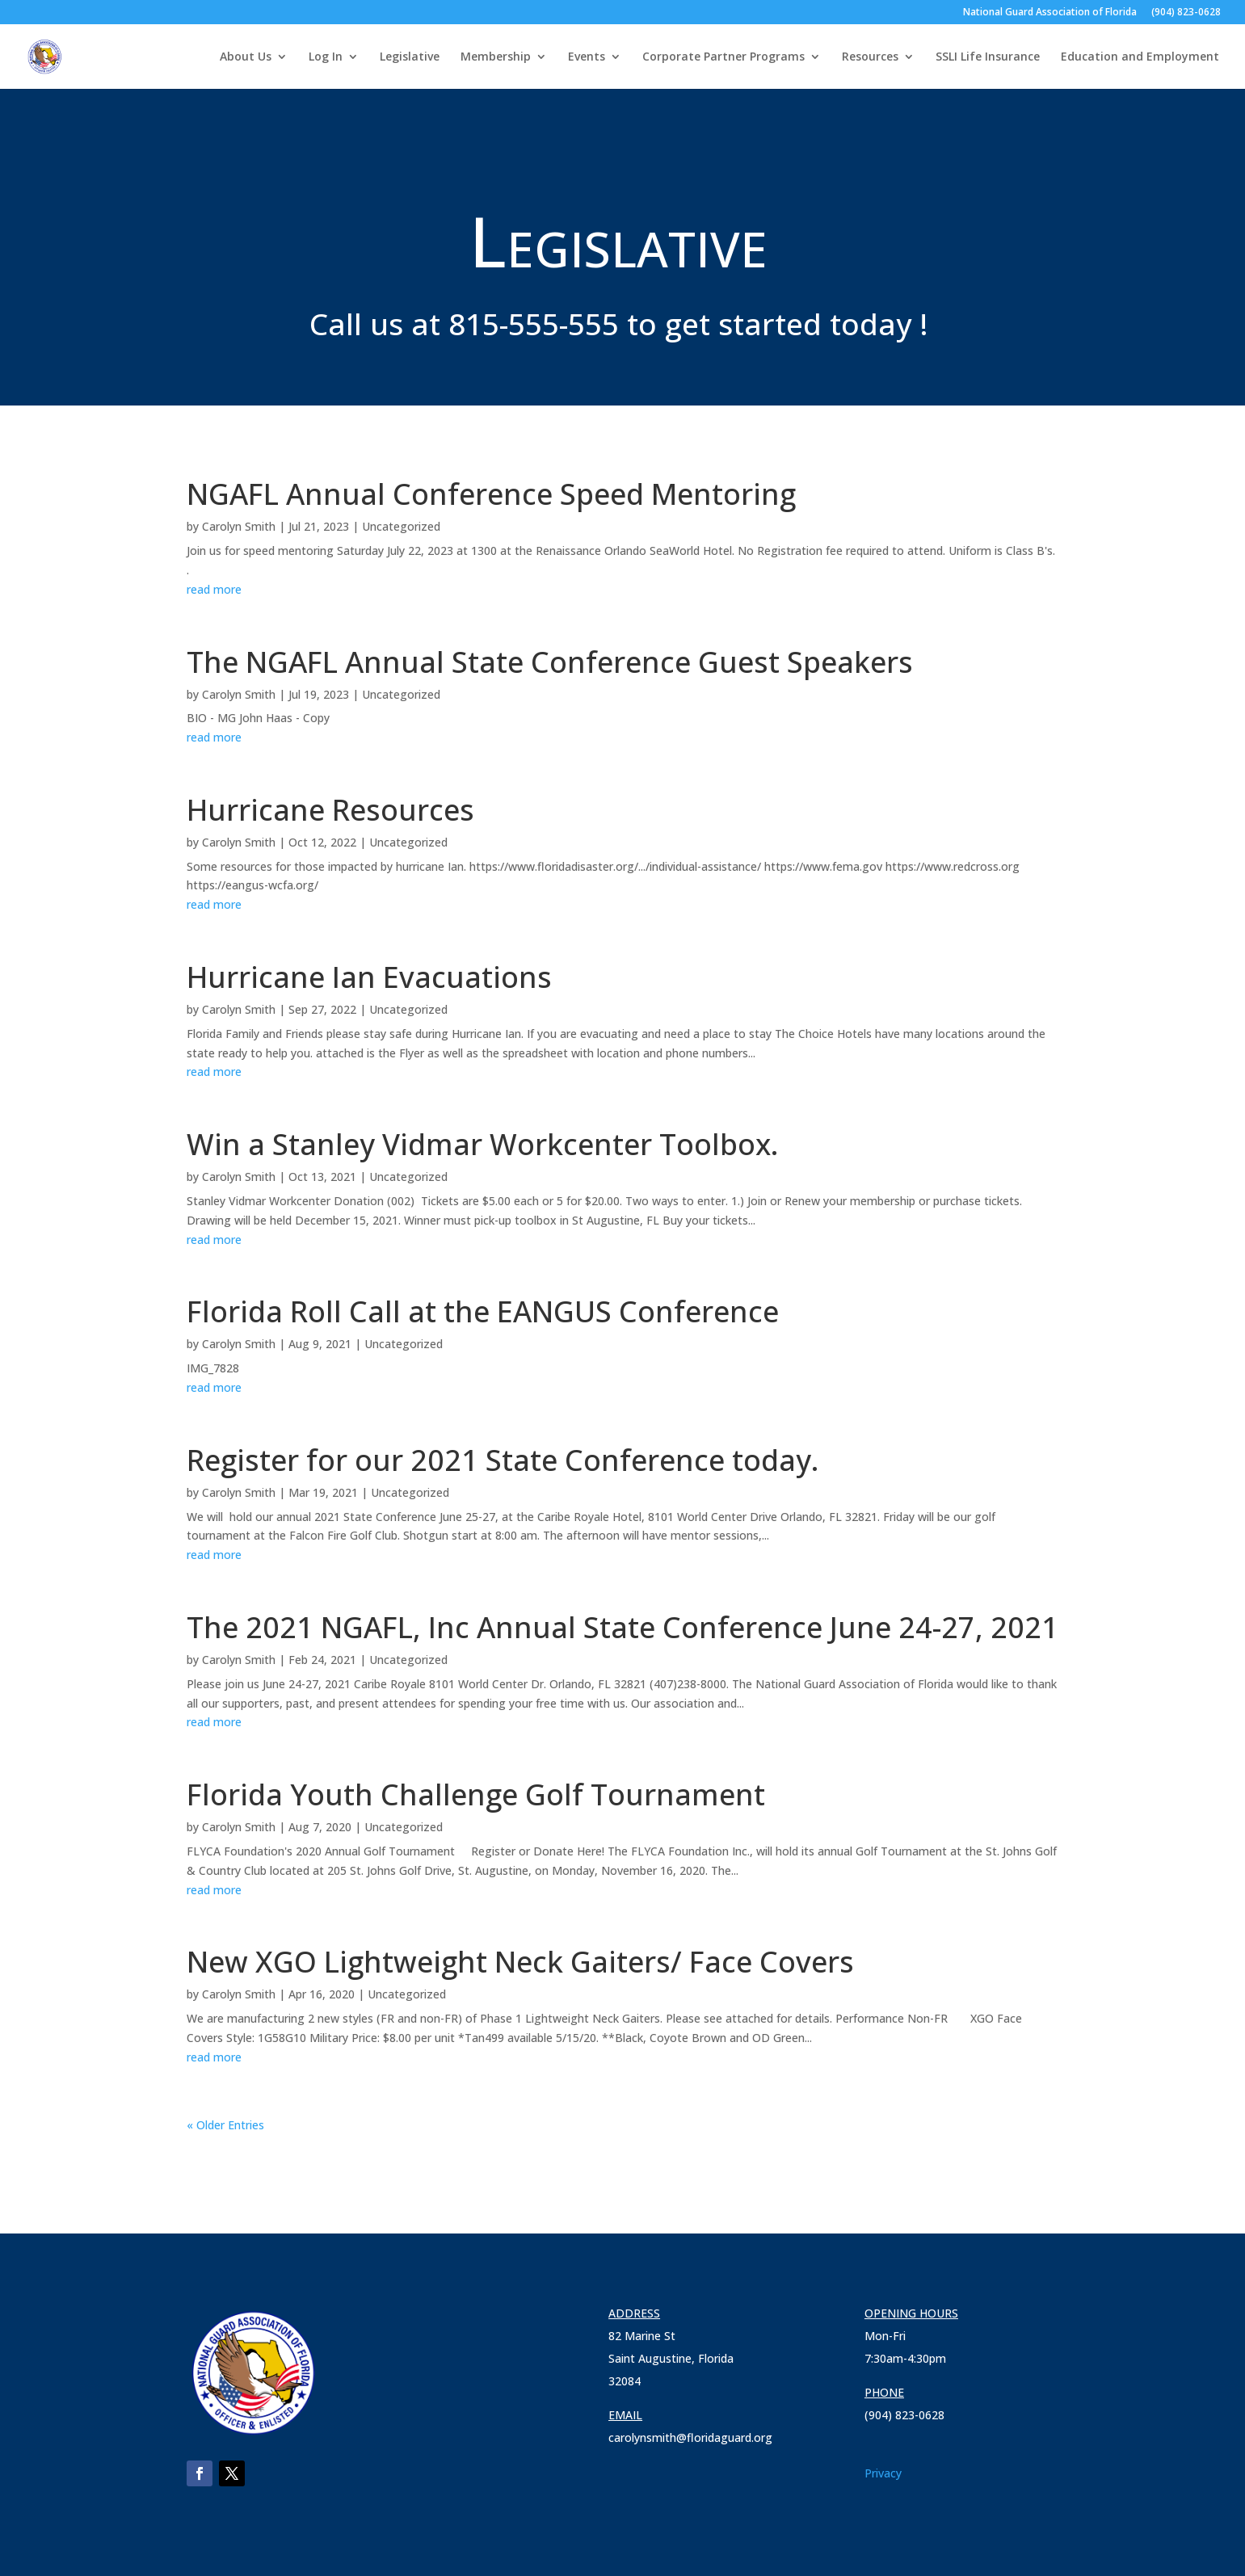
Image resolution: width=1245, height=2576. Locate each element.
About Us (245, 57)
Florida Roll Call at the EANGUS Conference (483, 1311)
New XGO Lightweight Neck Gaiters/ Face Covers (520, 1961)
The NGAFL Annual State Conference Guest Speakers (550, 662)
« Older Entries (225, 2125)
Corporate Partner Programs (723, 57)
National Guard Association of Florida (1050, 13)
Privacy (883, 2473)
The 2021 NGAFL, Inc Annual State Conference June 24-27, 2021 (622, 1627)
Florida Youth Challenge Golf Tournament (476, 1794)
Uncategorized (401, 526)
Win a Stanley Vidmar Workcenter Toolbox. (483, 1144)
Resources (870, 57)
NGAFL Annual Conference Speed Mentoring (491, 494)
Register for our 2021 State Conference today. (503, 1460)
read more (214, 589)
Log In (326, 57)
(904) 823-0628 (1186, 13)
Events (586, 57)
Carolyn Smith (238, 526)
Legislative (410, 57)
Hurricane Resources (330, 810)
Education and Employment (1140, 57)
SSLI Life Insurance (988, 57)
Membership (496, 57)
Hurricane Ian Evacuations (369, 977)
